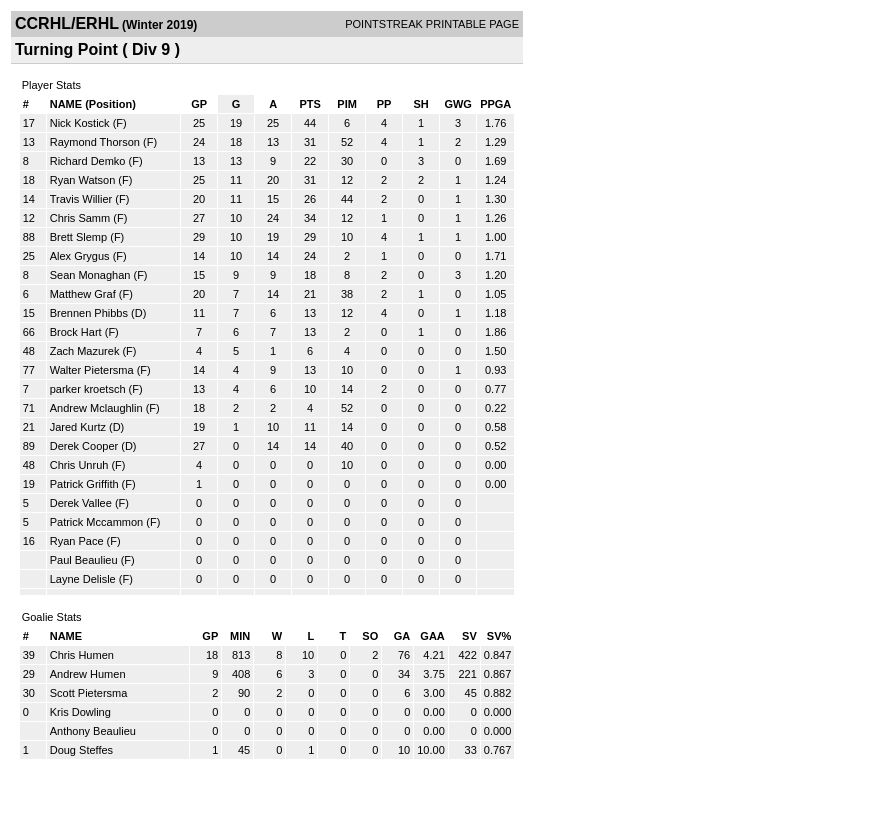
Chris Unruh (79, 465)
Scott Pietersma (89, 693)
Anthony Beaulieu (93, 731)
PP (384, 104)
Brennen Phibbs (89, 313)
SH (420, 104)
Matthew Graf (83, 294)
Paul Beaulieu (84, 560)
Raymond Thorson (95, 142)
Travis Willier (81, 199)
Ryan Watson (83, 180)
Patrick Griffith (84, 484)
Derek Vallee (81, 503)
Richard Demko (88, 161)
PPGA (495, 104)
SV (469, 636)
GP (199, 104)
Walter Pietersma (92, 370)
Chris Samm (80, 218)
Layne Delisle (83, 579)
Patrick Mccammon (97, 522)
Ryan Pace (77, 541)
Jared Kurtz (78, 427)
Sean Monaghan (90, 275)
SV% (499, 636)
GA (402, 636)
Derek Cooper (84, 446)
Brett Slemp (78, 237)
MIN (240, 636)
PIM (347, 104)
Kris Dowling (80, 712)
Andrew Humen (88, 674)
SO (370, 636)
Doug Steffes (81, 750)
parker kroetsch (88, 389)
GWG (458, 104)
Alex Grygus (80, 256)
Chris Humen (82, 655)
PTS (309, 104)
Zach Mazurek (85, 351)
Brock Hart (76, 332)
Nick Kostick (80, 123)
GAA (432, 636)
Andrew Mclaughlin (96, 408)
